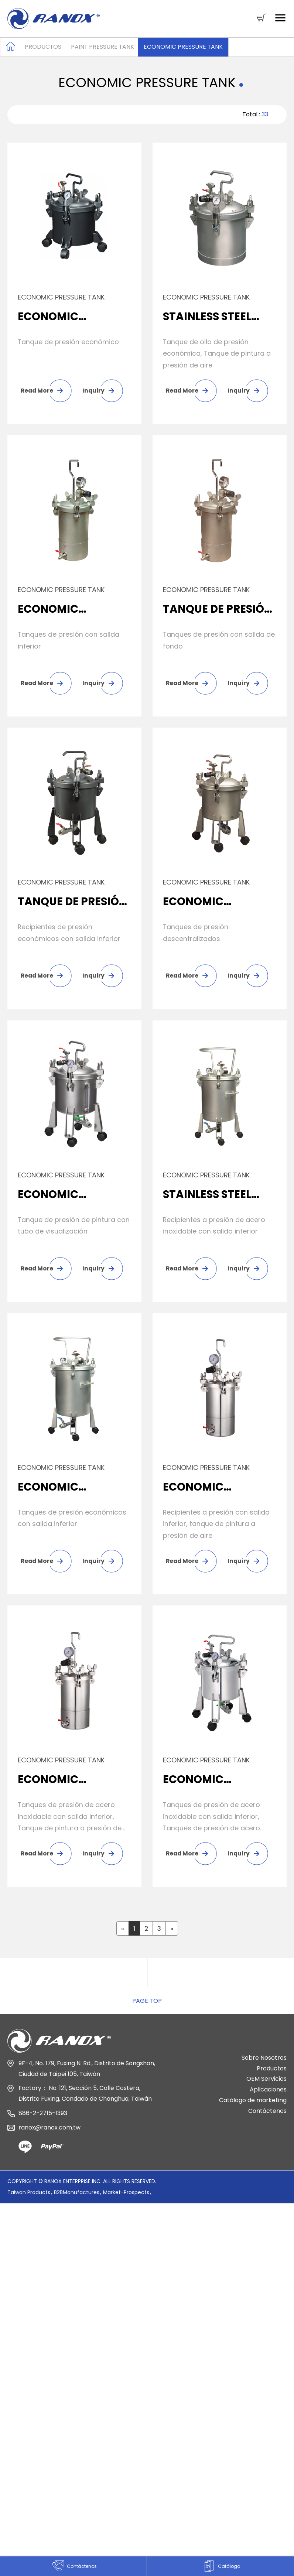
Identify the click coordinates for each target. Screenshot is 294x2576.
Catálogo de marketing (253, 2110)
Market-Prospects (126, 2202)
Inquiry (93, 390)
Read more (21, 2359)
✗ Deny (12, 2275)
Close (9, 2239)
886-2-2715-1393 (42, 2123)
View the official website (86, 2359)
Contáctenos (267, 2121)
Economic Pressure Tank (184, 46)
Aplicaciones (268, 2100)
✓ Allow (12, 2263)
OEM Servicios (266, 2089)
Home (10, 46)
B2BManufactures (76, 2202)
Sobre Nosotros (264, 2068)
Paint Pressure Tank (103, 46)
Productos (43, 46)
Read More (37, 390)
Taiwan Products (28, 2202)
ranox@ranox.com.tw (49, 2138)
